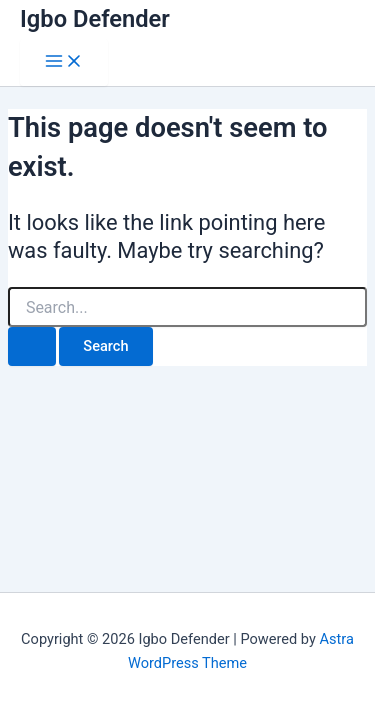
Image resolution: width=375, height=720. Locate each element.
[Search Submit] (32, 346)
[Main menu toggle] (64, 62)
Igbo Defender (95, 19)
